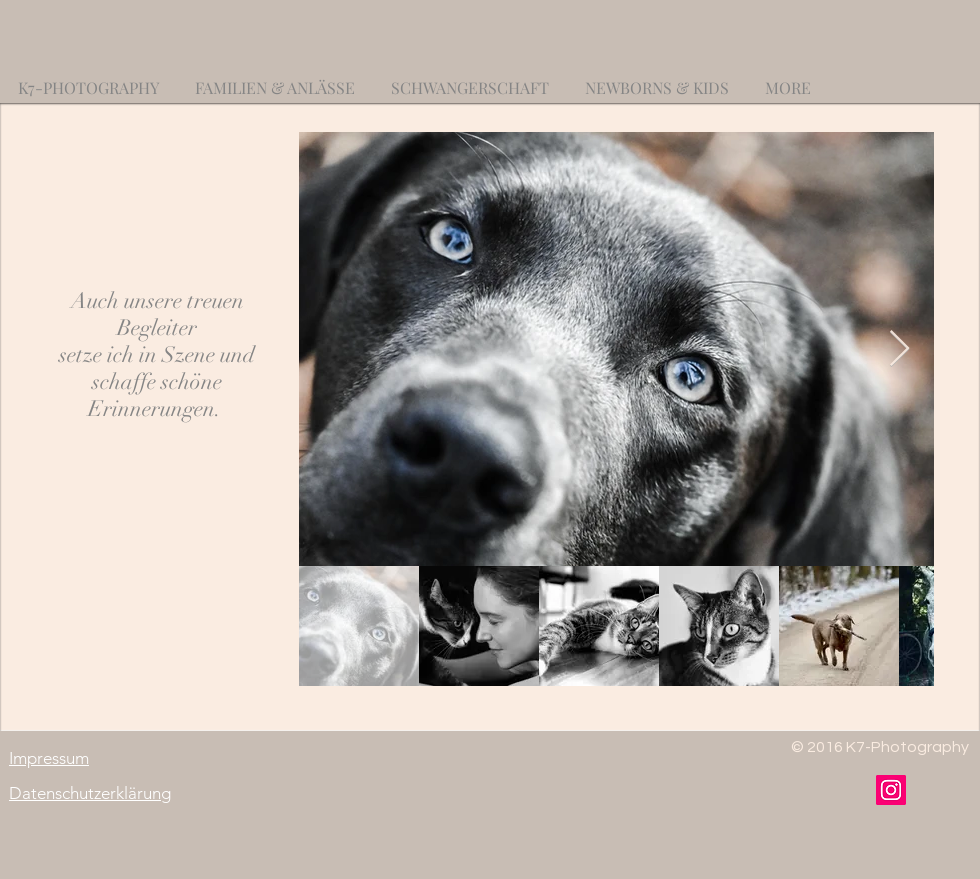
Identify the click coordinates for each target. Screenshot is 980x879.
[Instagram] (891, 790)
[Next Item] (899, 349)
